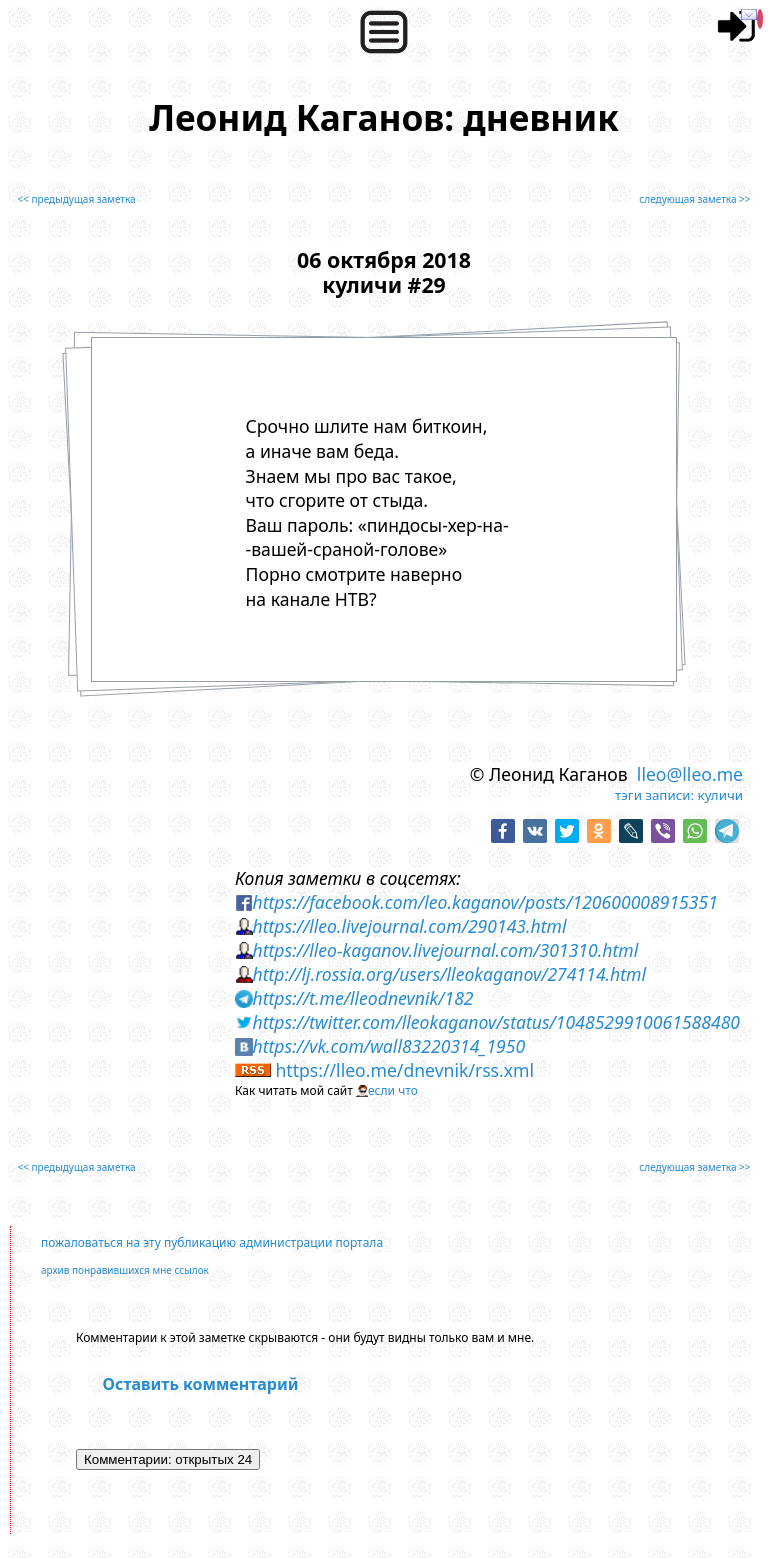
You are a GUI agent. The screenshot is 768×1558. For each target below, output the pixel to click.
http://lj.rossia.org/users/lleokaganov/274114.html (449, 974)
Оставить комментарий (201, 1384)
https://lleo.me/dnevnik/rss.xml (404, 1070)
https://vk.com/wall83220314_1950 (388, 1046)
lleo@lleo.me (690, 774)
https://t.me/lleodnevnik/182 (362, 998)
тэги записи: (654, 795)
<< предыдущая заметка (76, 199)
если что (393, 1090)
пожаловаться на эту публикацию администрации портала (212, 1242)
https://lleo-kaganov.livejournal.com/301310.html (445, 950)
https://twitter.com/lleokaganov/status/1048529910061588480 (496, 1022)
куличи (720, 795)
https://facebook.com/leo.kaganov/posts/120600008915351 (484, 902)
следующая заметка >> (694, 199)
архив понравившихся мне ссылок (125, 1270)
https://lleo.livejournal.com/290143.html (409, 926)
